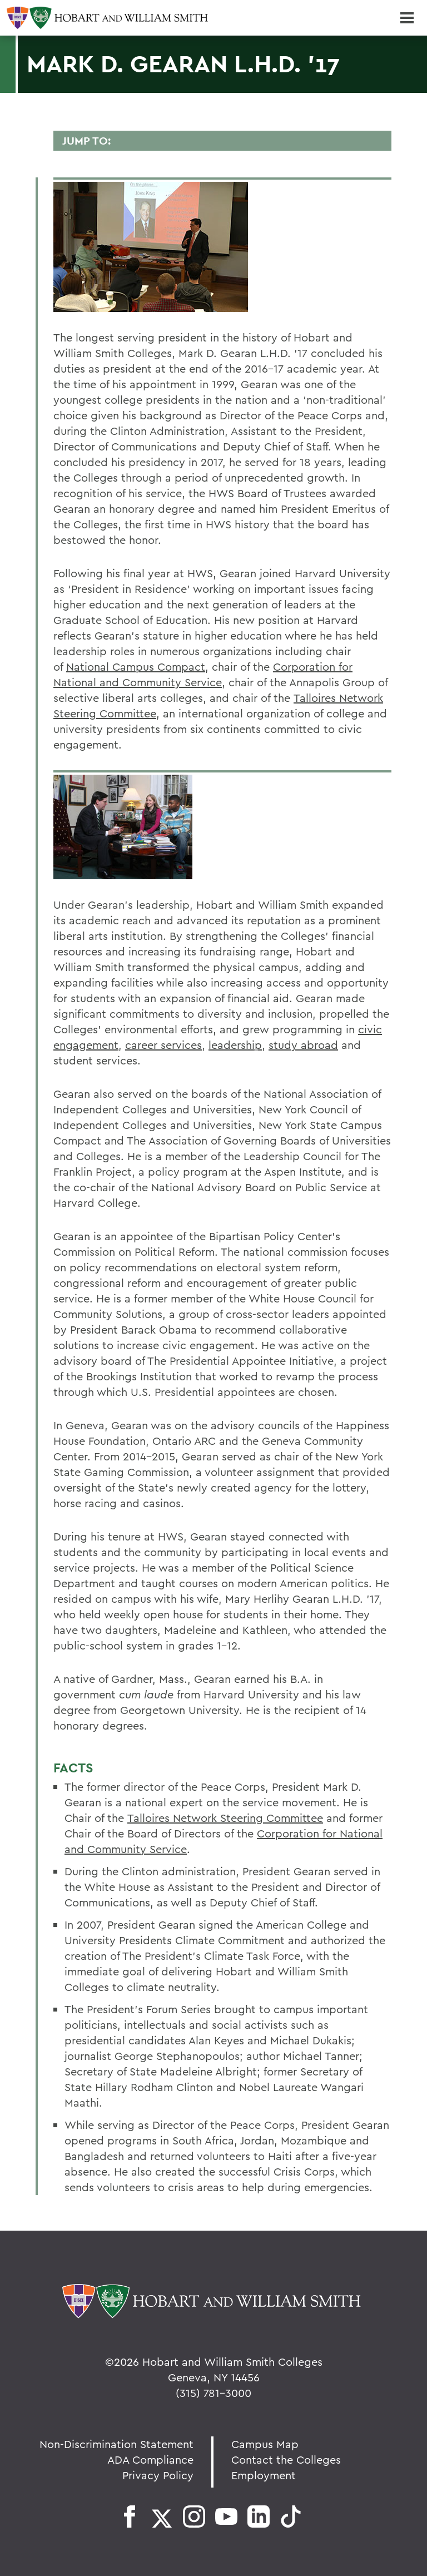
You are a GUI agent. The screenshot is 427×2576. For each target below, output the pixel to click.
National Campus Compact (135, 666)
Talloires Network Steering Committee (225, 1818)
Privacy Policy (157, 2475)
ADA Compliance (150, 2459)
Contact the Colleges (286, 2459)
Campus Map (265, 2444)
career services (163, 1045)
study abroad (303, 1045)
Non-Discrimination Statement (116, 2444)
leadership (235, 1045)
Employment (263, 2475)
